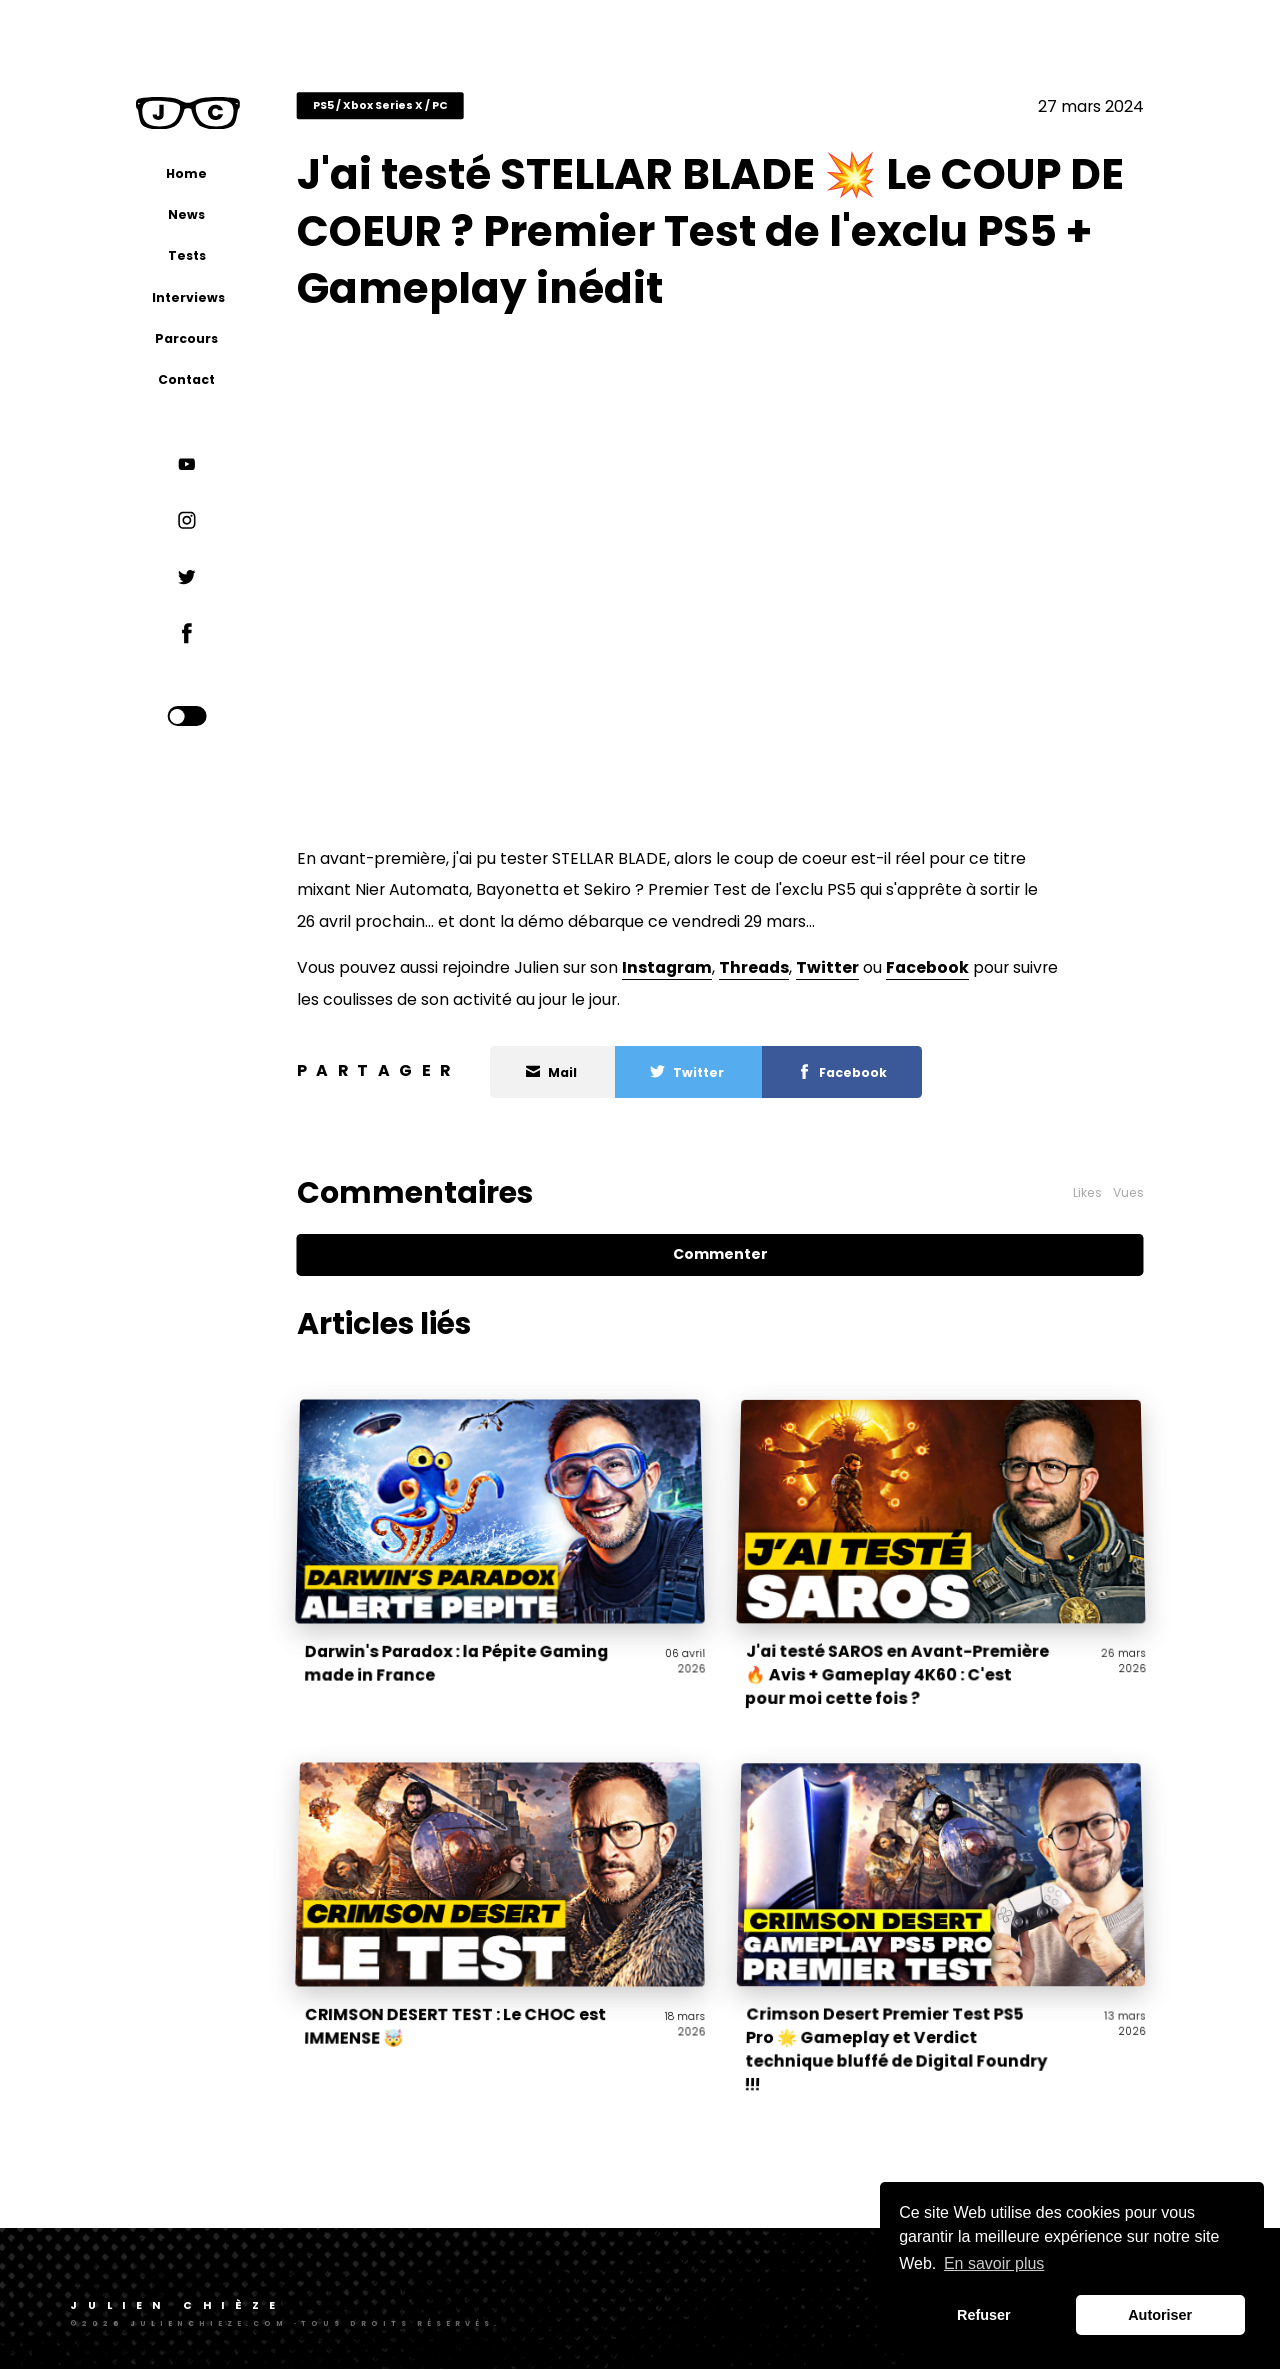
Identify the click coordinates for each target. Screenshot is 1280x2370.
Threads (776, 969)
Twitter (849, 969)
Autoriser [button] (1160, 2315)
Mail (574, 1074)
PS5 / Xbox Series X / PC (402, 108)
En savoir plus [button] (994, 2263)
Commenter (732, 1256)
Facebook (949, 969)
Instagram (689, 969)
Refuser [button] (984, 2315)
